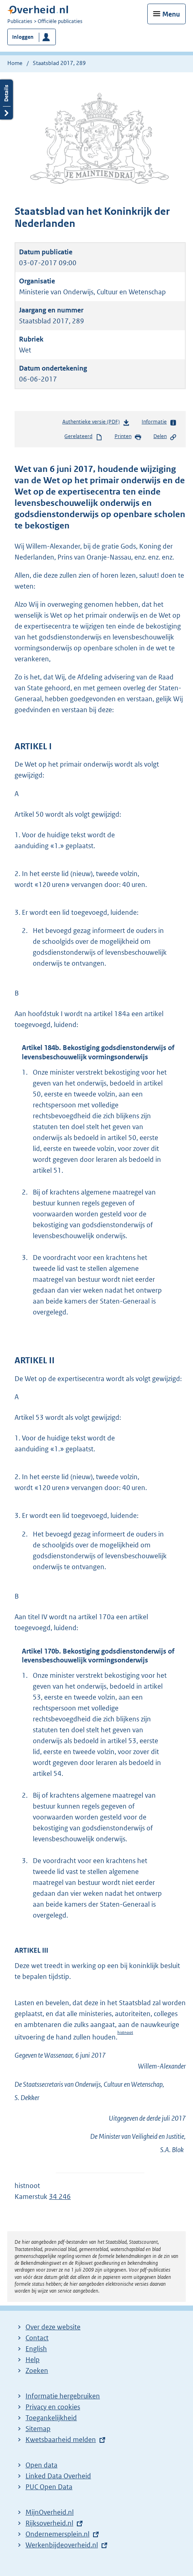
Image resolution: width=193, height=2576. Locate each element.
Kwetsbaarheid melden (60, 2439)
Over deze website (53, 2326)
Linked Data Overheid (58, 2475)
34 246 (60, 2196)
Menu (171, 14)
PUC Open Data (48, 2486)
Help (32, 2359)
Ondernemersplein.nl (57, 2534)
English (36, 2348)
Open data (41, 2465)
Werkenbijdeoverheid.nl (61, 2544)
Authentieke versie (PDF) (96, 423)
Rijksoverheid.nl (49, 2523)
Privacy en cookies (52, 2406)
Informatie (159, 422)
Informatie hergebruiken (62, 2396)
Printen (128, 437)
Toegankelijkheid (51, 2417)
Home (14, 63)
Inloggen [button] (23, 37)
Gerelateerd (83, 437)
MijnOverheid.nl (49, 2512)
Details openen (6, 99)
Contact (37, 2337)
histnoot (125, 2032)
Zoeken (36, 2370)
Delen (165, 437)
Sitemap (38, 2428)
